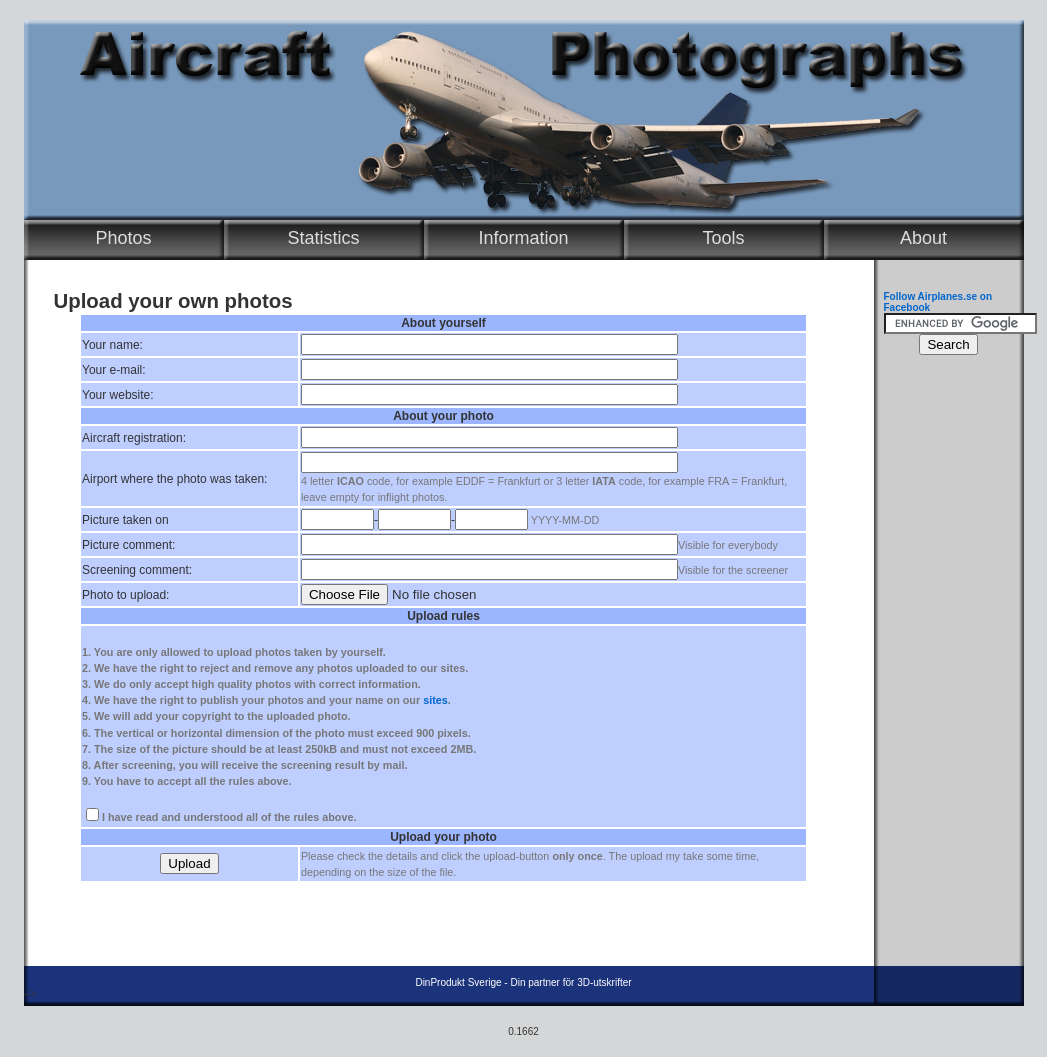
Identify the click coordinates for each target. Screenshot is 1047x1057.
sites (435, 700)
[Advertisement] (944, 666)
